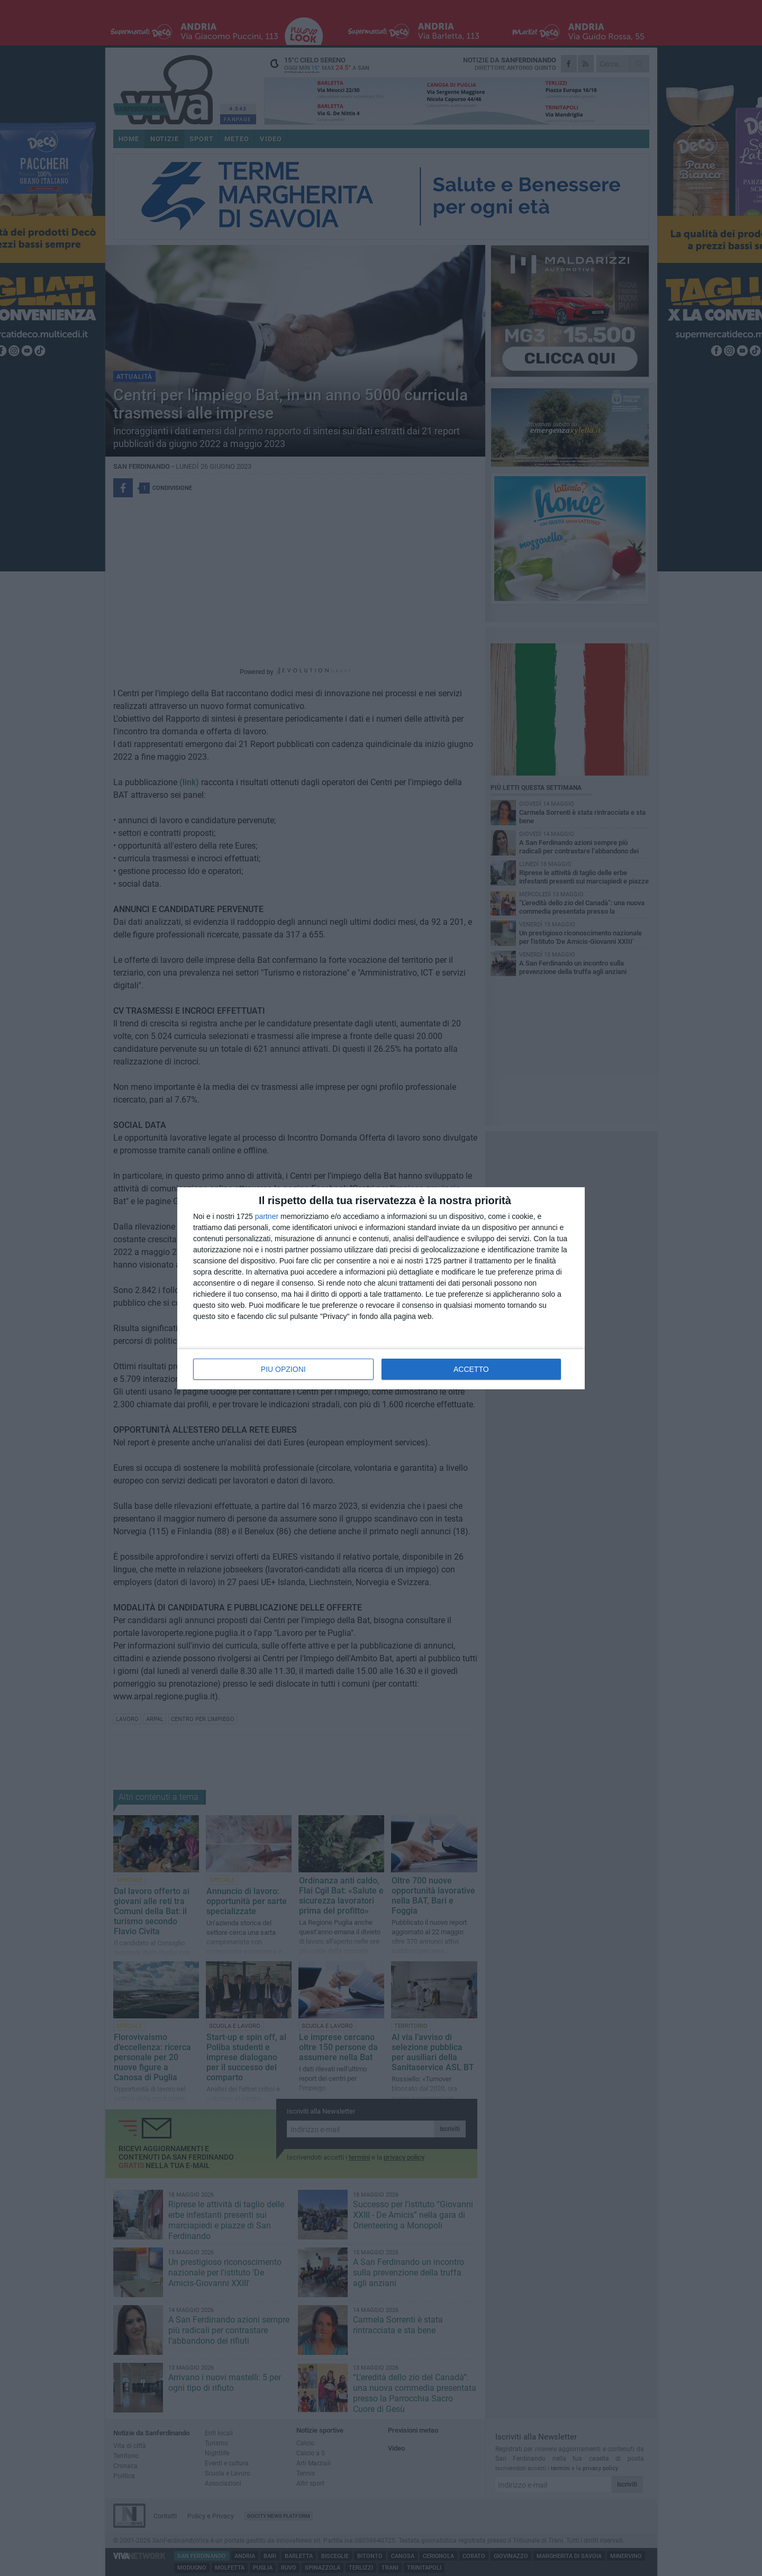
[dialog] (381, 1288)
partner (266, 1216)
